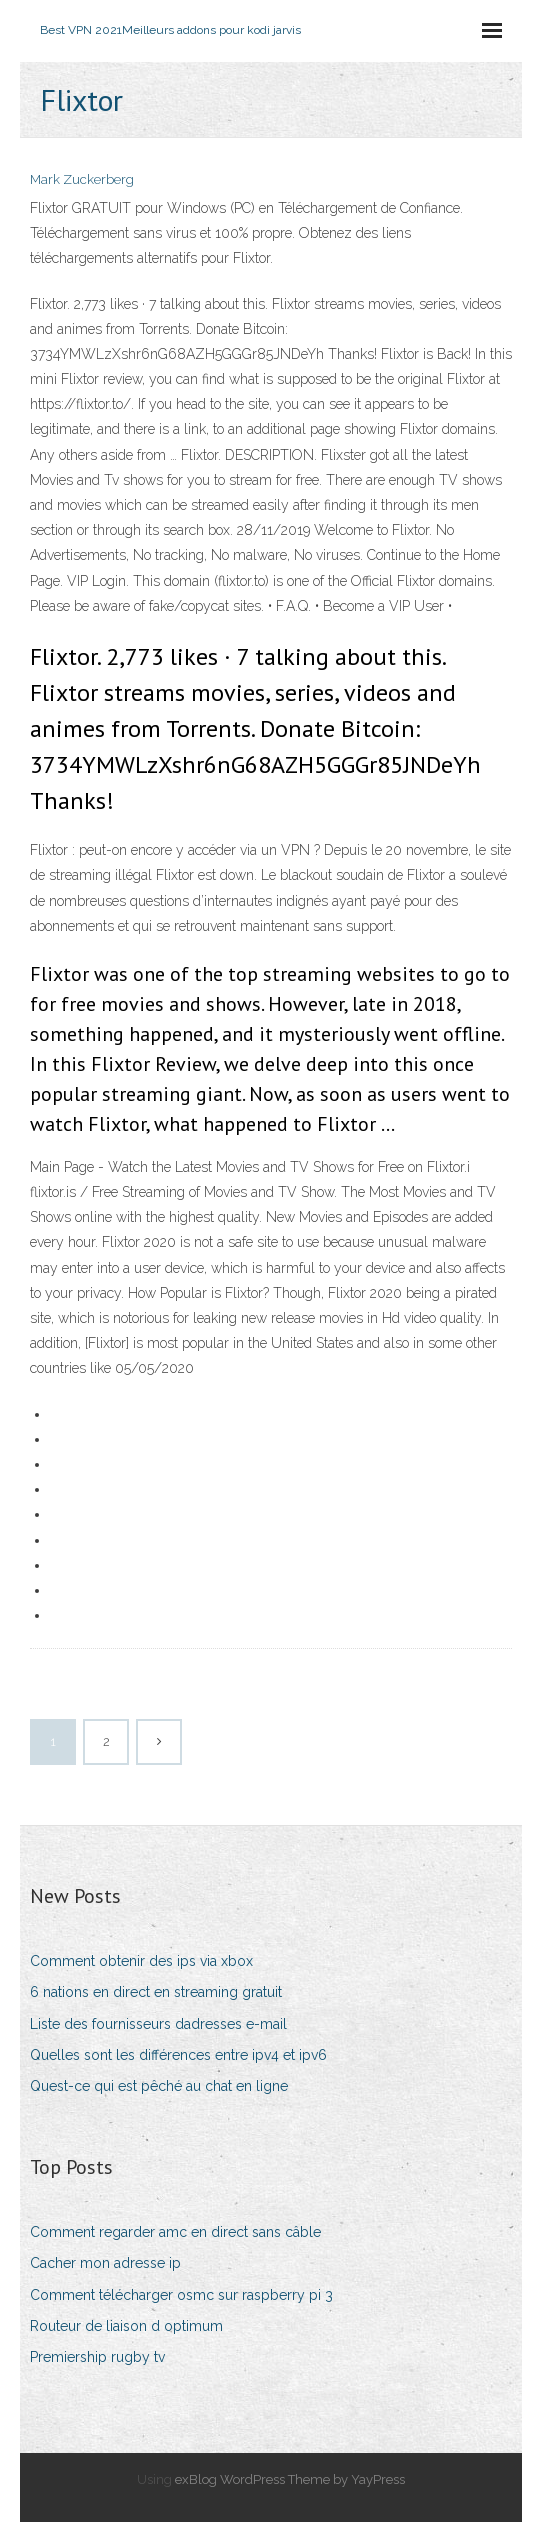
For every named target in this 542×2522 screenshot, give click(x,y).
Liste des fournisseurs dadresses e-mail (158, 2024)
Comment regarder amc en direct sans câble (175, 2232)
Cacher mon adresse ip (105, 2263)
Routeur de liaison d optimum (126, 2326)
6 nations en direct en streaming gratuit (156, 1992)
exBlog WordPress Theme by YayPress (290, 2479)
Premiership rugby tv (97, 2357)
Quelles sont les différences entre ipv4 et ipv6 (178, 2055)
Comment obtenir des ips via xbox (141, 1961)
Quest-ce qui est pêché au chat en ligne (159, 2086)
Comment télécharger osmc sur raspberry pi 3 (181, 2295)
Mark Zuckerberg (82, 179)
